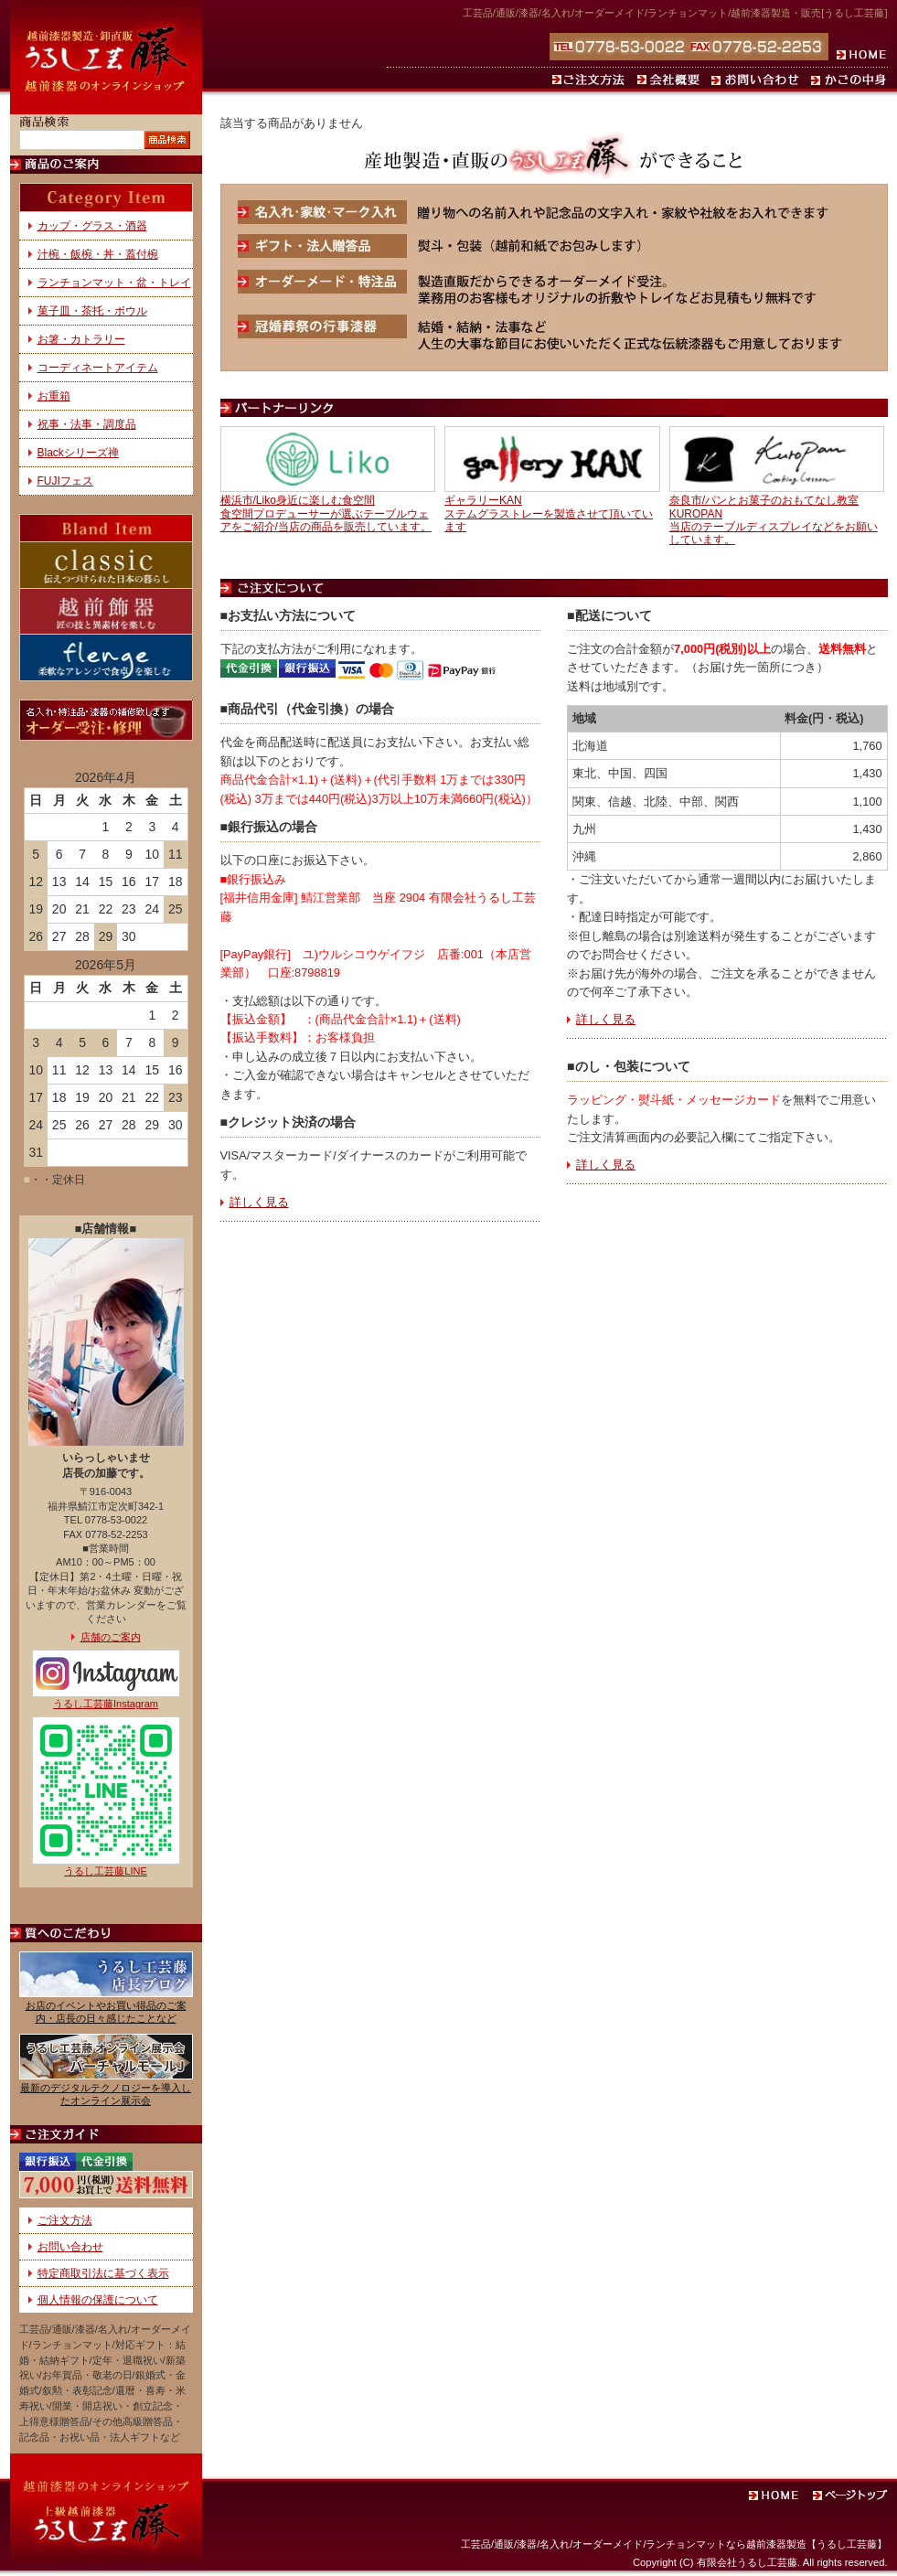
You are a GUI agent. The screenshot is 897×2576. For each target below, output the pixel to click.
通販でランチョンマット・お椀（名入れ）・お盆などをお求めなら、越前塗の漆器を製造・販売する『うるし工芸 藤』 (106, 57)
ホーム (858, 46)
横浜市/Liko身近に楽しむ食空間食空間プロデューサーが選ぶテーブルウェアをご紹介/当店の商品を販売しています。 (326, 513)
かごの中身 (847, 79)
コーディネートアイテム (97, 367)
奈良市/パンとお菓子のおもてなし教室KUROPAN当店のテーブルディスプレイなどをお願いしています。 (773, 520)
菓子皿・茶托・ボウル (92, 311)
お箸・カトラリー (81, 339)
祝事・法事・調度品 (86, 424)
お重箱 (53, 396)
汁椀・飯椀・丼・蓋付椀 (97, 254)
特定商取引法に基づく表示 (103, 2273)
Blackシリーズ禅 (78, 452)
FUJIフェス (65, 481)
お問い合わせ (757, 79)
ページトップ (851, 2497)
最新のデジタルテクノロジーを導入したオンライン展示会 (105, 2093)
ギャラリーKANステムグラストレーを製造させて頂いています (548, 513)
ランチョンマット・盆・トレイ (114, 282)
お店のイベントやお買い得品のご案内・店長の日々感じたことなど (106, 2011)
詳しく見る (259, 1202)
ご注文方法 (591, 79)
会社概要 (671, 79)
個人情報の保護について (97, 2299)
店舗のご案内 (110, 1636)
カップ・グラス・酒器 (92, 225)
